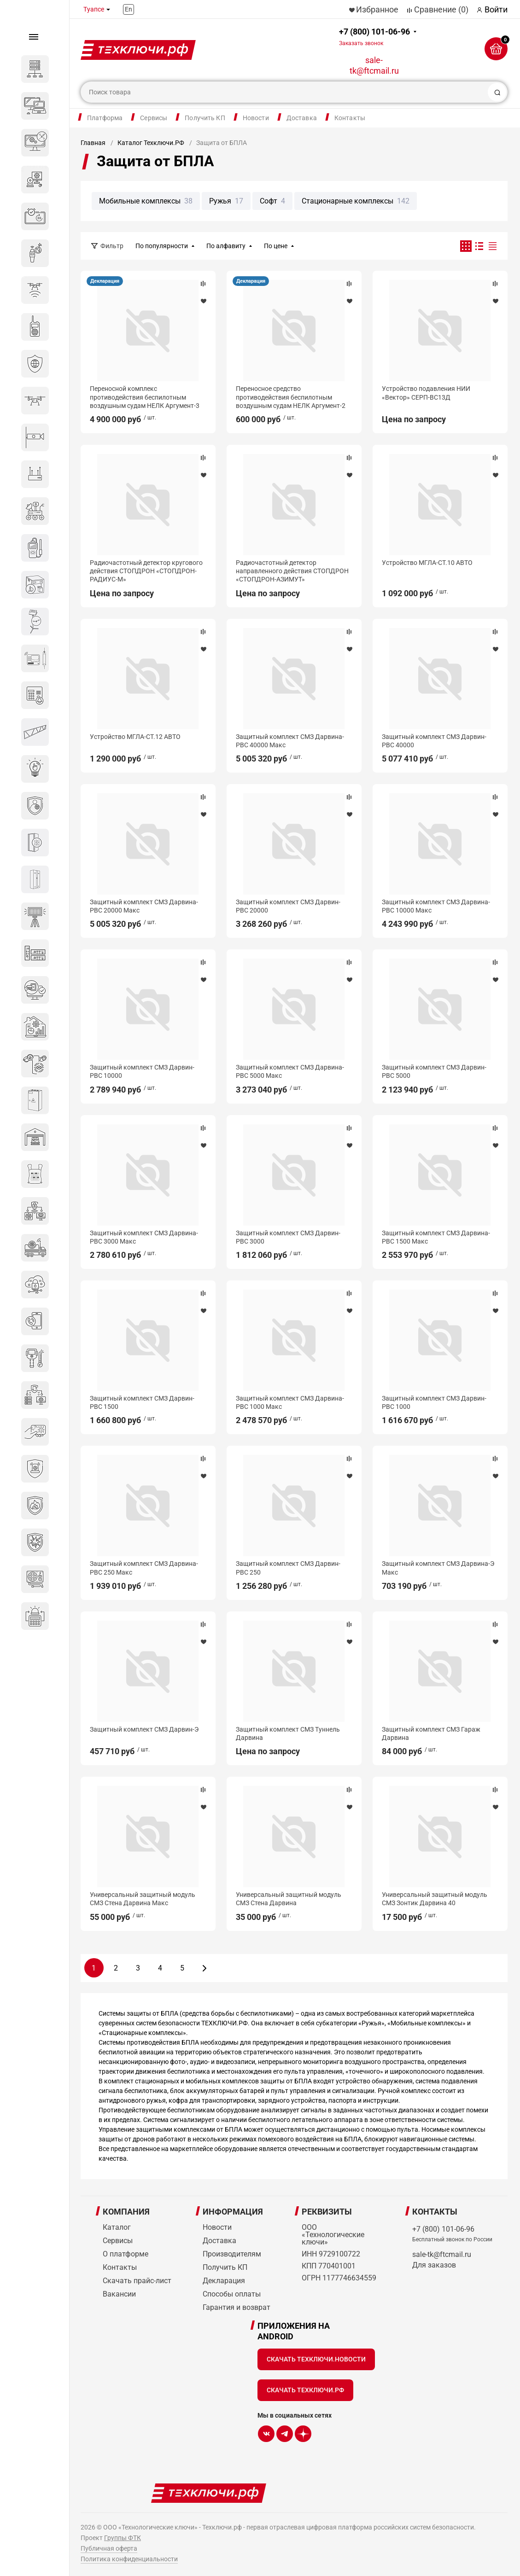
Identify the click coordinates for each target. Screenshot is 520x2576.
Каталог (117, 2227)
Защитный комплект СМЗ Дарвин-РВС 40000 (434, 741)
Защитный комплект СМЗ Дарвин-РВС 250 (288, 1568)
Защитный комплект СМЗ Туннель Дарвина (288, 1733)
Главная (93, 142)
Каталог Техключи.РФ (150, 142)
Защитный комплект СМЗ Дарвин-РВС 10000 (142, 1071)
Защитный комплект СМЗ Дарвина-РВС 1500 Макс (436, 1237)
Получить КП (205, 118)
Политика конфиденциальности (129, 2559)
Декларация (104, 281)
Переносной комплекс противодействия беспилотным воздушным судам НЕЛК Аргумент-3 (144, 397)
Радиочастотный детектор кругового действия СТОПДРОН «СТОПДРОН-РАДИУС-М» (146, 571)
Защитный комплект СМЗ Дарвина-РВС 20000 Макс (144, 906)
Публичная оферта (109, 2548)
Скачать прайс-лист (137, 2280)
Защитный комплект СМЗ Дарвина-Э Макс (438, 1568)
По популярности (161, 246)
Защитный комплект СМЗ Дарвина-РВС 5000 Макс (290, 1071)
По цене (275, 246)
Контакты (349, 118)
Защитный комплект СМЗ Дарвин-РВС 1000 (434, 1402)
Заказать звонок (361, 43)
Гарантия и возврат (236, 2307)
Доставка (301, 118)
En (128, 9)
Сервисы (153, 118)
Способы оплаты (232, 2294)
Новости (256, 118)
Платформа (105, 118)
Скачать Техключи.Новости (316, 2359)
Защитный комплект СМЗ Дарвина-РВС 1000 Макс (290, 1402)
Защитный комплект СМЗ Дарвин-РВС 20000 (288, 906)
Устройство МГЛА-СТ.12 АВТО (135, 736)
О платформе (125, 2254)
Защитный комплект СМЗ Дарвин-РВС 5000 (434, 1071)
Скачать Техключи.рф (305, 2390)
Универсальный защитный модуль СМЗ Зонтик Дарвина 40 (434, 1899)
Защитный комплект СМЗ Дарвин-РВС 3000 (288, 1237)
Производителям (232, 2254)
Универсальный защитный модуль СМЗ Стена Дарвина (288, 1899)
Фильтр (111, 246)
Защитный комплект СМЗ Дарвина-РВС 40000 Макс (290, 741)
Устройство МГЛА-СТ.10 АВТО (427, 562)
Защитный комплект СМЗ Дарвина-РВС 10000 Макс (436, 906)
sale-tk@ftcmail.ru (374, 65)
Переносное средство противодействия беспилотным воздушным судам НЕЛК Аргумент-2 (290, 397)
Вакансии (119, 2294)
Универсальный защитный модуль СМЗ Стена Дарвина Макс (142, 1899)
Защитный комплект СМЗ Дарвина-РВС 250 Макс (144, 1568)
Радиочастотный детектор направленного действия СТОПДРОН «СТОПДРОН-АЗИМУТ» (292, 571)
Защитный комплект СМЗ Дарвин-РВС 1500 (142, 1402)
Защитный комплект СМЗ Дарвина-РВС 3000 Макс (144, 1237)
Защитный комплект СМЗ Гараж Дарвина (431, 1733)
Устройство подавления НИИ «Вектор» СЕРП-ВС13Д (426, 393)
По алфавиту (225, 246)
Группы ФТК (122, 2537)
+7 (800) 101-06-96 (374, 37)
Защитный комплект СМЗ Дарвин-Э (144, 1729)
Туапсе (93, 9)
